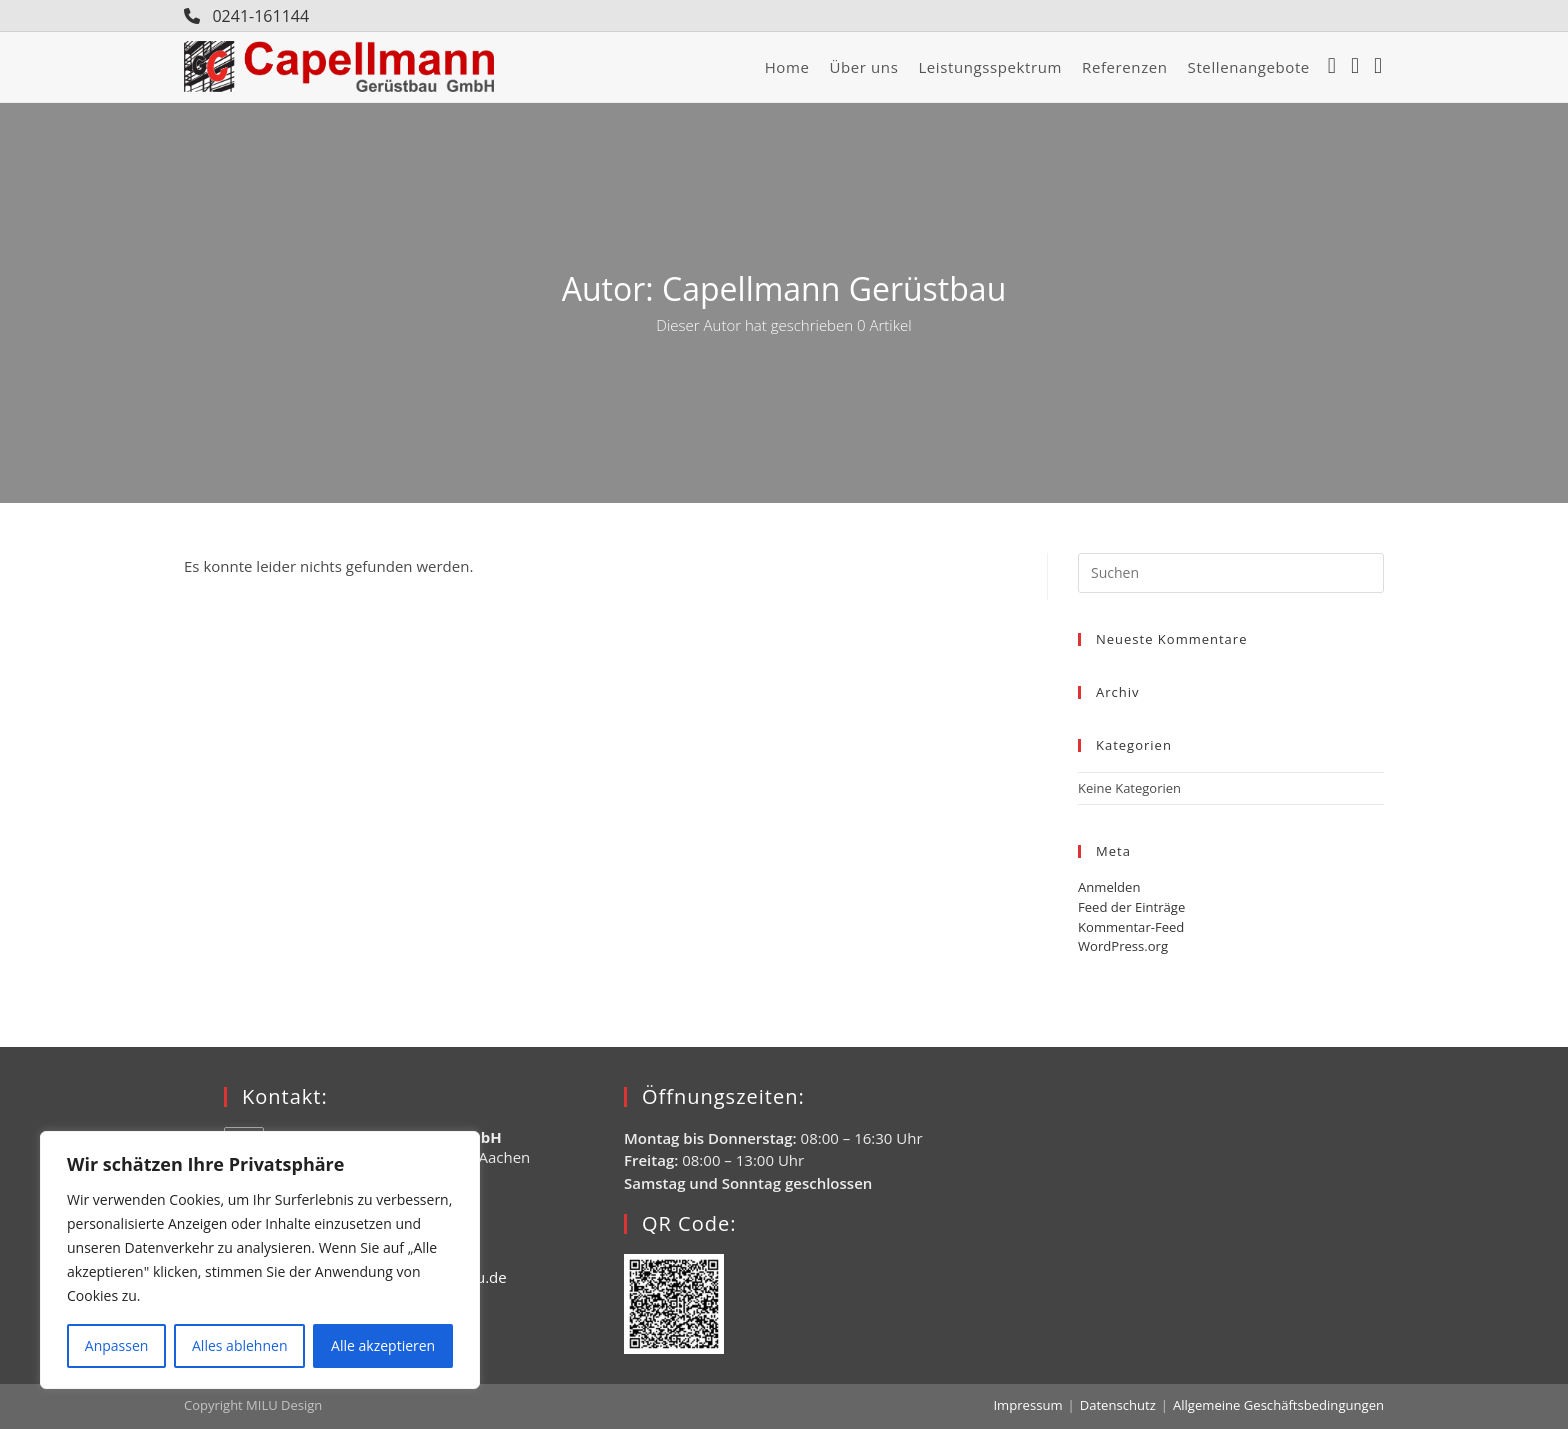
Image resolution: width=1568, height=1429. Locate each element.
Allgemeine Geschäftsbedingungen (1279, 1405)
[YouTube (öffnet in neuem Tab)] (1383, 67)
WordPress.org (1123, 946)
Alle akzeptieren (383, 1345)
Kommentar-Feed (1131, 926)
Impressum (1030, 1405)
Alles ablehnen (239, 1345)
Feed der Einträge (1131, 907)
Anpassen (117, 1345)
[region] (260, 1260)
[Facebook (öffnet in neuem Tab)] (1337, 67)
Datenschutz (1119, 1405)
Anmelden (1109, 887)
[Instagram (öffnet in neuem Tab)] (1360, 67)
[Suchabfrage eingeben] (1231, 573)
